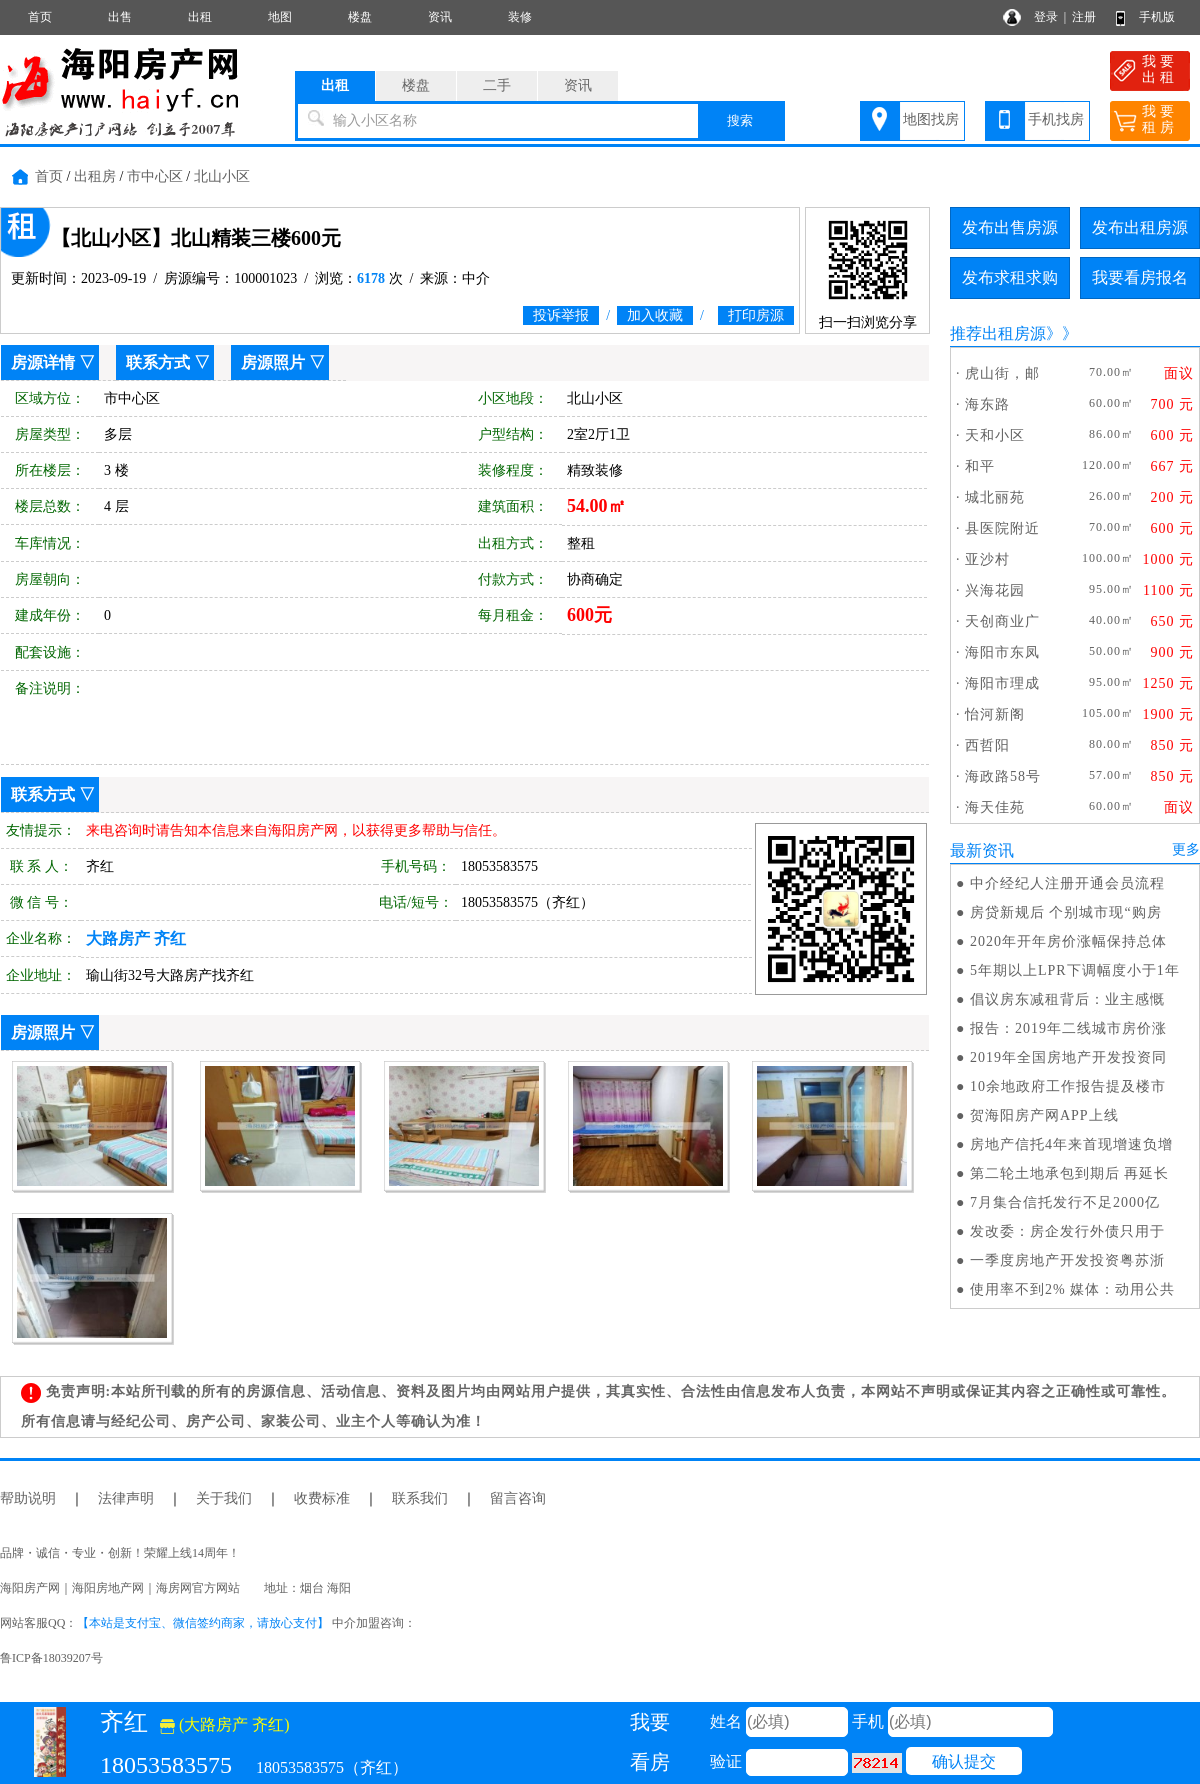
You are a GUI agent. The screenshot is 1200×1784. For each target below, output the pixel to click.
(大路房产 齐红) (225, 1724)
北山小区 (222, 176)
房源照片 (273, 362)
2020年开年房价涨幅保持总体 (1068, 941)
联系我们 (420, 1498)
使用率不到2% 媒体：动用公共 (1072, 1289)
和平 (980, 466)
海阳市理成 (1002, 683)
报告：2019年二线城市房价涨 (1068, 1028)
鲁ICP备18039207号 (51, 1658)
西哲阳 (987, 745)
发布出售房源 (1010, 227)
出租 (200, 17)
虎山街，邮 (1002, 373)
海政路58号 (1003, 776)
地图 (280, 17)
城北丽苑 (995, 497)
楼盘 (360, 17)
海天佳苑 (995, 807)
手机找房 (1056, 119)
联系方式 (158, 362)
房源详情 (43, 362)
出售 (120, 17)
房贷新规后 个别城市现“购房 (1066, 912)
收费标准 (322, 1498)
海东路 (987, 404)
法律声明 (126, 1498)
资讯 (440, 17)
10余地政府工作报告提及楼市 (1068, 1086)
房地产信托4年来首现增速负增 (1071, 1144)
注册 (1084, 17)
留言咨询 (518, 1498)
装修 (520, 17)
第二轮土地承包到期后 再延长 (1070, 1173)
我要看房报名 (1140, 277)
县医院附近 (1002, 528)
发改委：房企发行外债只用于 (1067, 1231)
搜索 (740, 120)
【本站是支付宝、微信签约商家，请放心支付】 (203, 1623)
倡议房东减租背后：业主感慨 (1067, 999)
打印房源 (756, 315)
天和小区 (995, 435)
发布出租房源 (1140, 227)
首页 (40, 17)
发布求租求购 (1010, 277)
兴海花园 (995, 590)
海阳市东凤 (1002, 652)
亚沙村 (987, 559)
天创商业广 (1002, 621)
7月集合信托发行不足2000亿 (1065, 1202)
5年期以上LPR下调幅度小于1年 (1075, 970)
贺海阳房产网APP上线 (1044, 1115)
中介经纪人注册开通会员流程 (1067, 883)
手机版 (1157, 17)
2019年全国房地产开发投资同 (1068, 1057)
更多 (1186, 849)
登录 (1046, 17)
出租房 (95, 176)
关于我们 (224, 1498)
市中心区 (155, 176)
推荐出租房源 (998, 333)
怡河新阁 (995, 714)
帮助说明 (28, 1498)
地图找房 (931, 119)
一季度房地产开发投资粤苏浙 (1067, 1260)
